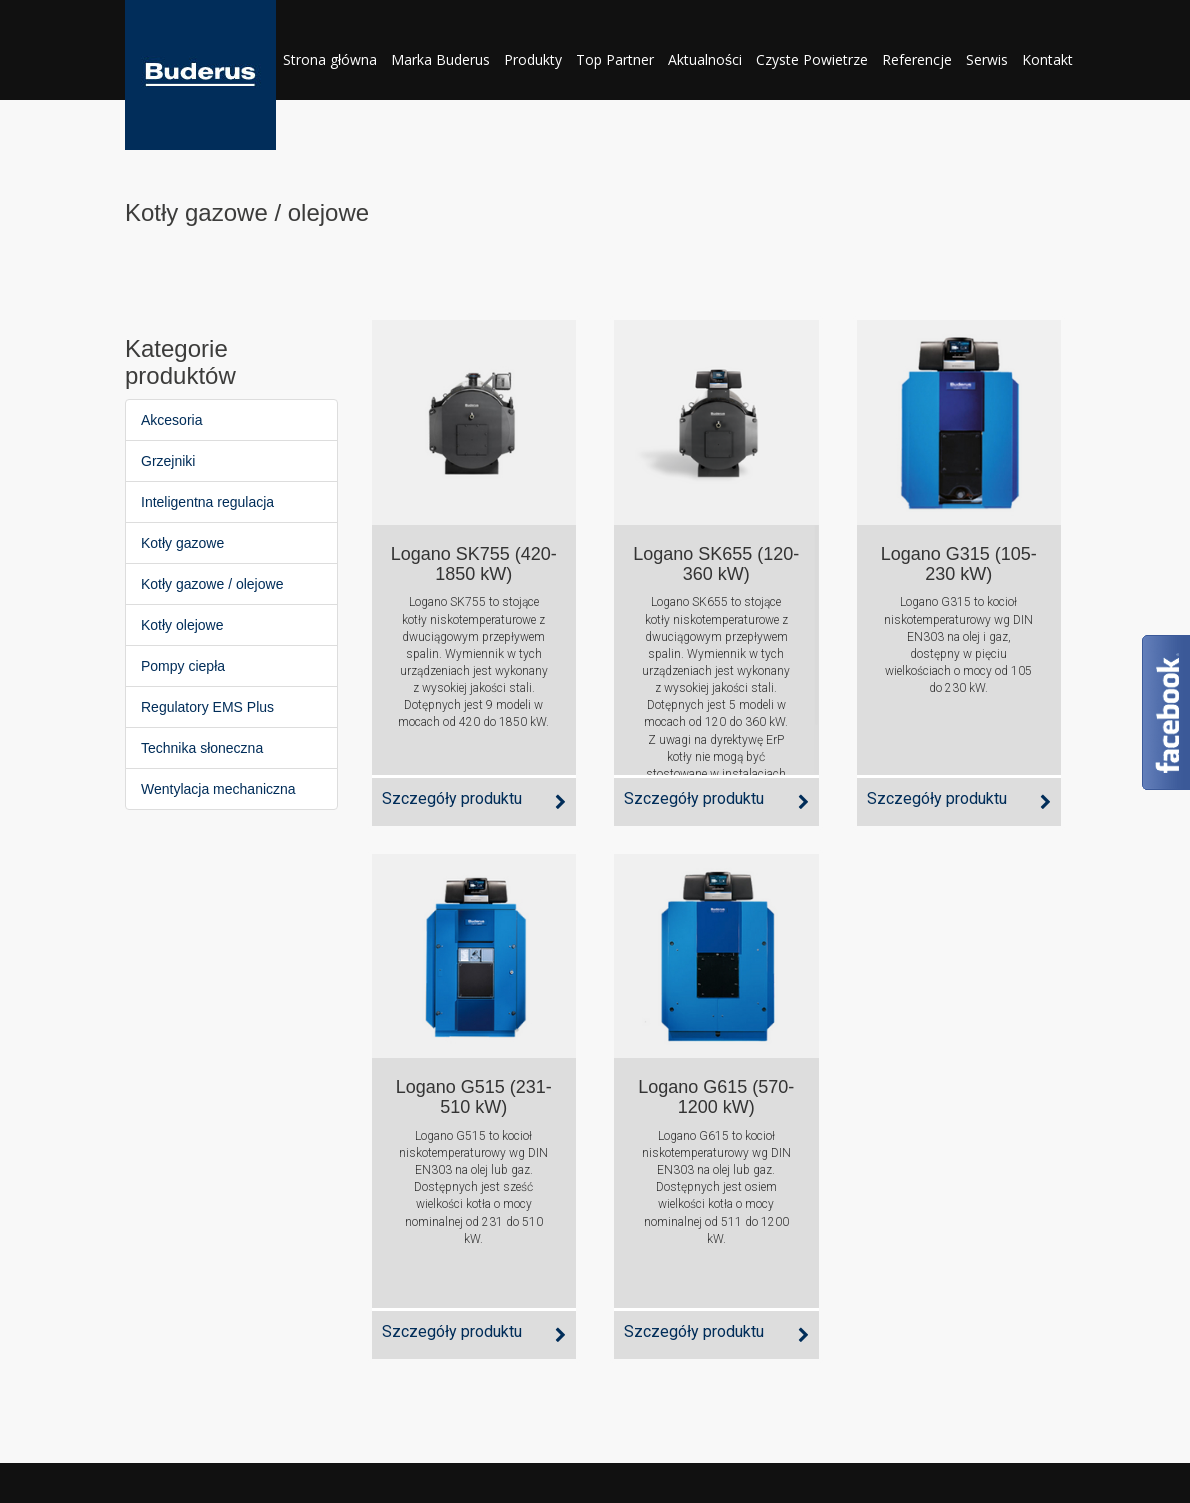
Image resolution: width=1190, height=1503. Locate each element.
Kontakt (1047, 59)
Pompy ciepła (183, 666)
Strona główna (330, 59)
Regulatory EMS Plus (207, 707)
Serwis (987, 59)
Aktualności (705, 59)
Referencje (917, 59)
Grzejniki (168, 461)
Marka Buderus (440, 59)
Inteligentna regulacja (207, 502)
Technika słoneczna (202, 748)
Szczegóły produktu (452, 798)
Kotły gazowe (182, 543)
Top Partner (615, 59)
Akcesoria (171, 420)
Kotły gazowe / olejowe (212, 584)
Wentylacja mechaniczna (218, 789)
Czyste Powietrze (812, 59)
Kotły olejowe (182, 625)
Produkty (533, 59)
